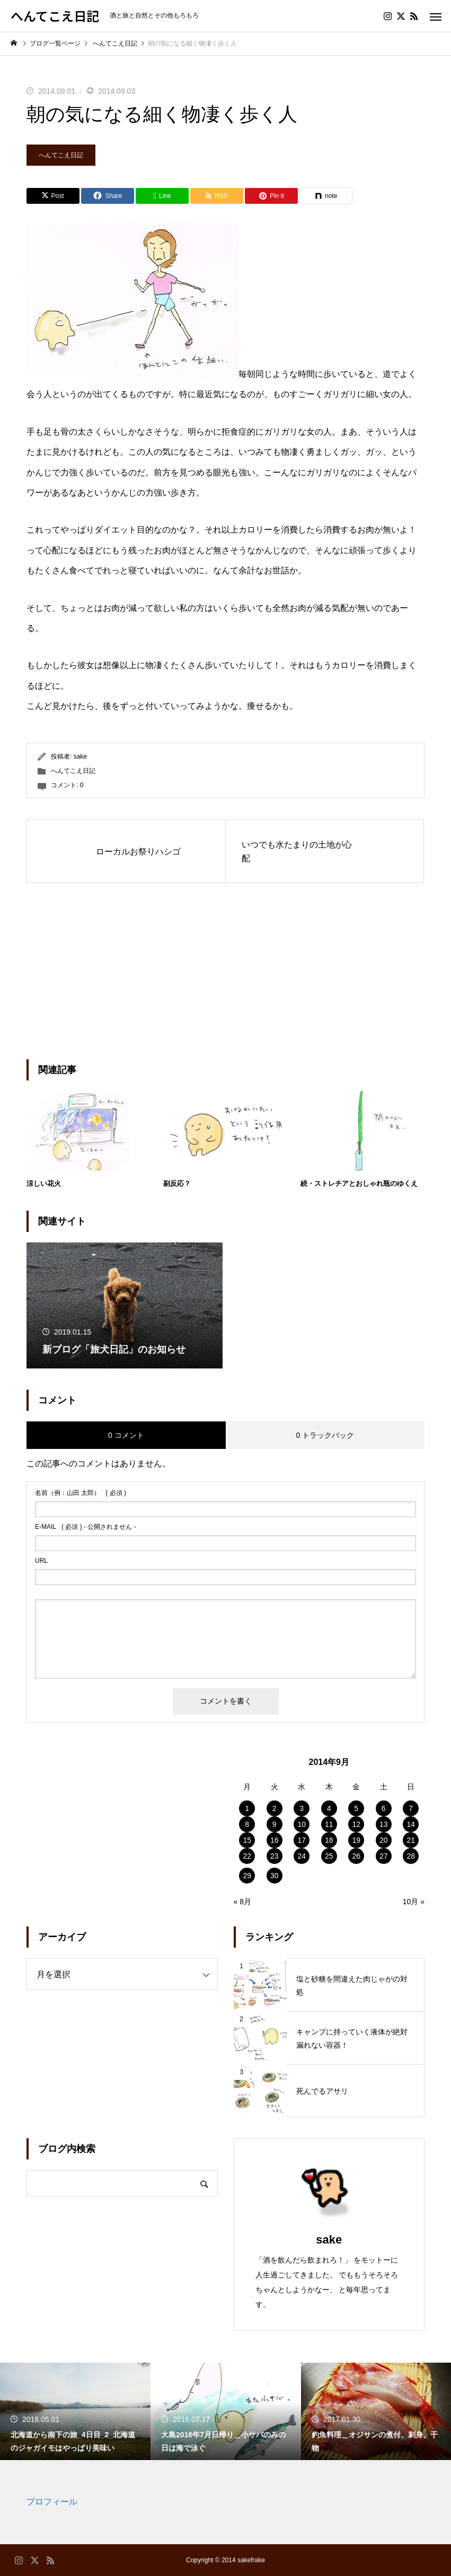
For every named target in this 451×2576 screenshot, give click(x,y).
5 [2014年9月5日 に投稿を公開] (356, 1808)
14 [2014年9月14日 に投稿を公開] (410, 1824)
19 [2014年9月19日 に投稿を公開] (356, 1840)
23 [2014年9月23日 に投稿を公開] (274, 1856)
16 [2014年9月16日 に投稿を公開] (274, 1840)
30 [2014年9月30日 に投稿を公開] (274, 1875)
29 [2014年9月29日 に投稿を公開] (247, 1875)
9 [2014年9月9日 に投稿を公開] (274, 1824)
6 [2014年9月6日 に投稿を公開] (384, 1808)
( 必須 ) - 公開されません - (85, 1527)
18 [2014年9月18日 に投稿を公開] (329, 1840)
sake (80, 756)
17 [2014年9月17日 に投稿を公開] (301, 1840)
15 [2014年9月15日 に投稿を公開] (247, 1840)
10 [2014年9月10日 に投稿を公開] (301, 1824)
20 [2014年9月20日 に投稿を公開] (383, 1840)
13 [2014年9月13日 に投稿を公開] (383, 1824)
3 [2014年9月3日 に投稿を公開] (301, 1808)
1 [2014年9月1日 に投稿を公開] (247, 1808)
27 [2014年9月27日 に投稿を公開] (383, 1856)
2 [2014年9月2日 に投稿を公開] (274, 1808)
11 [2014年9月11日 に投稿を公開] (329, 1824)
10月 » (414, 1901)
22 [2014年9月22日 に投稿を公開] (247, 1856)
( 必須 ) (80, 1493)
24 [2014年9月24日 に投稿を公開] (301, 1856)
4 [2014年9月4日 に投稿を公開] (329, 1808)
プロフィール (51, 2501)
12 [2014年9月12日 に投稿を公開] (356, 1824)
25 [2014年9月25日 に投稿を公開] (329, 1856)
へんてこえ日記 (61, 155)
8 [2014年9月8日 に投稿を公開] (247, 1824)
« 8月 (242, 1901)
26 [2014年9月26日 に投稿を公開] (356, 1856)
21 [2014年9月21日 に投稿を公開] (410, 1840)
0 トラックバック (325, 1435)
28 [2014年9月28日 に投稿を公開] (410, 1856)
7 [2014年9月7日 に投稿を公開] (411, 1808)
